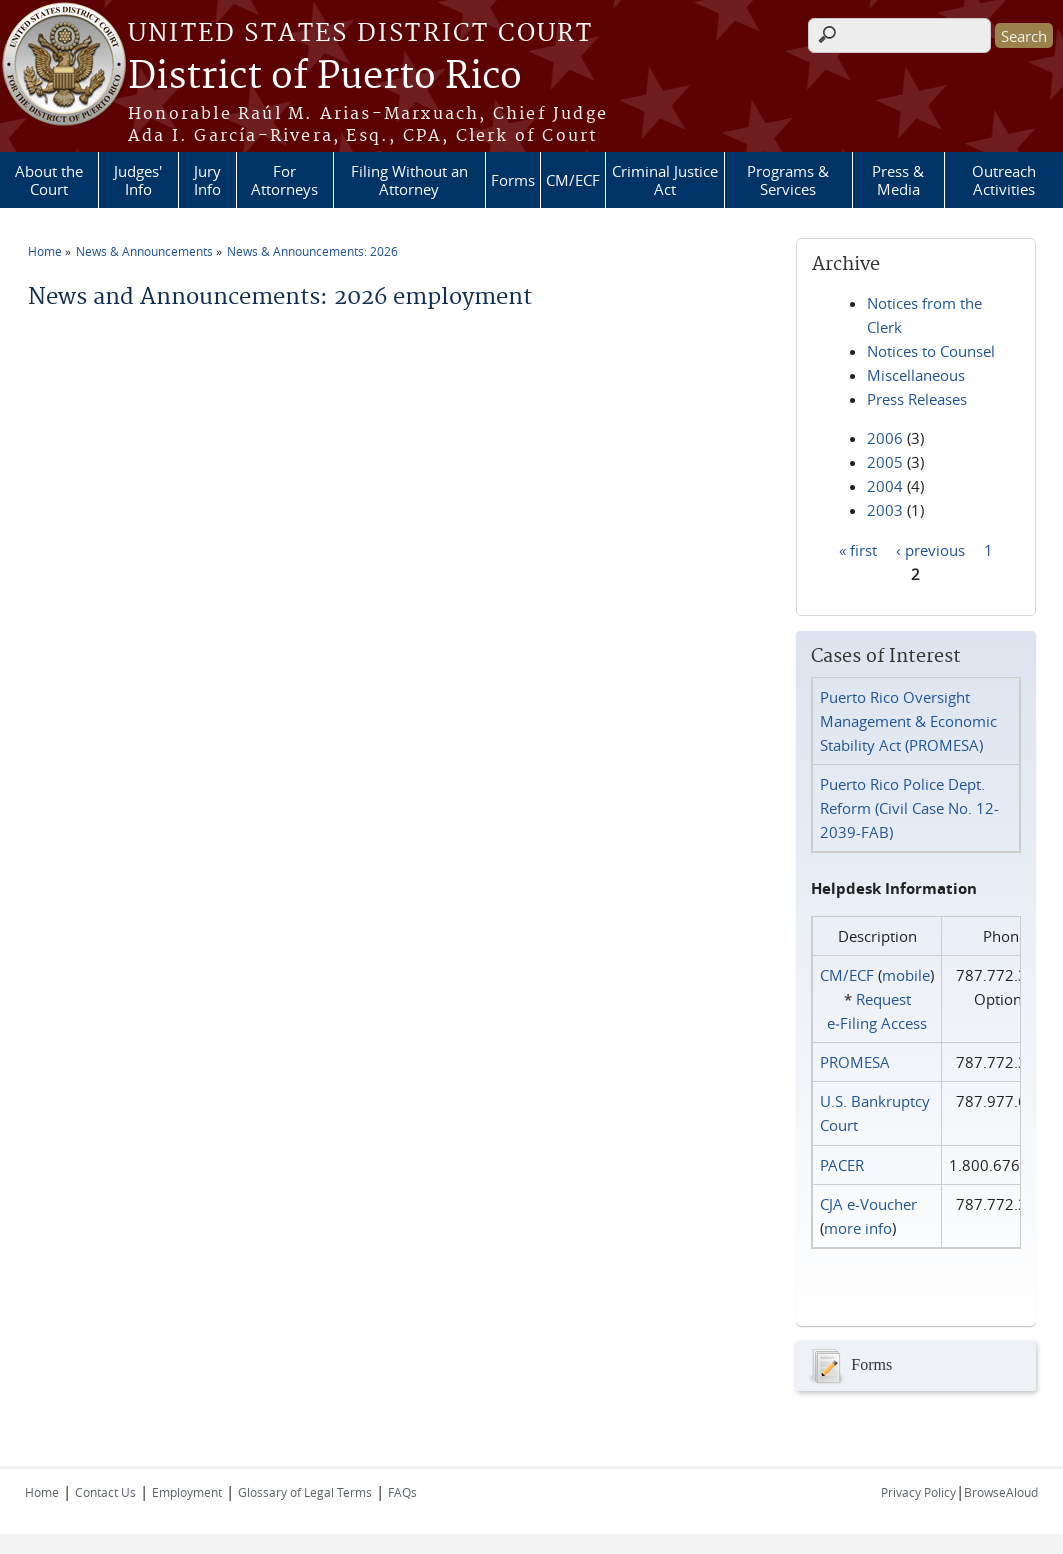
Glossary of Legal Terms (305, 1492)
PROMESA (855, 1062)
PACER (842, 1165)
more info (858, 1228)
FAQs (402, 1492)
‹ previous (930, 549)
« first (858, 549)
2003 (885, 510)
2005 (885, 462)
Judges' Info (138, 180)
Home (45, 251)
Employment (187, 1492)
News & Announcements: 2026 (312, 251)
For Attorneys (284, 180)
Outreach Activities (1004, 180)
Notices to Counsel (931, 351)
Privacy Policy (918, 1492)
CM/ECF (573, 180)
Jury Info (207, 180)
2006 (885, 438)
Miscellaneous (916, 375)
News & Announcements (144, 251)
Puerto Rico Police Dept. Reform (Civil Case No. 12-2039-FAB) (909, 808)
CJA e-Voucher (868, 1204)
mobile (906, 975)
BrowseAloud (1001, 1492)
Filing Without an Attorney (409, 180)
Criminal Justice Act (665, 180)
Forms (513, 180)
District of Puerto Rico (325, 77)
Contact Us (105, 1492)
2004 (885, 486)
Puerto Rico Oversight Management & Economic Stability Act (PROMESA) (908, 721)
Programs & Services (788, 180)
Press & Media (898, 180)
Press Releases (917, 399)
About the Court (49, 180)
